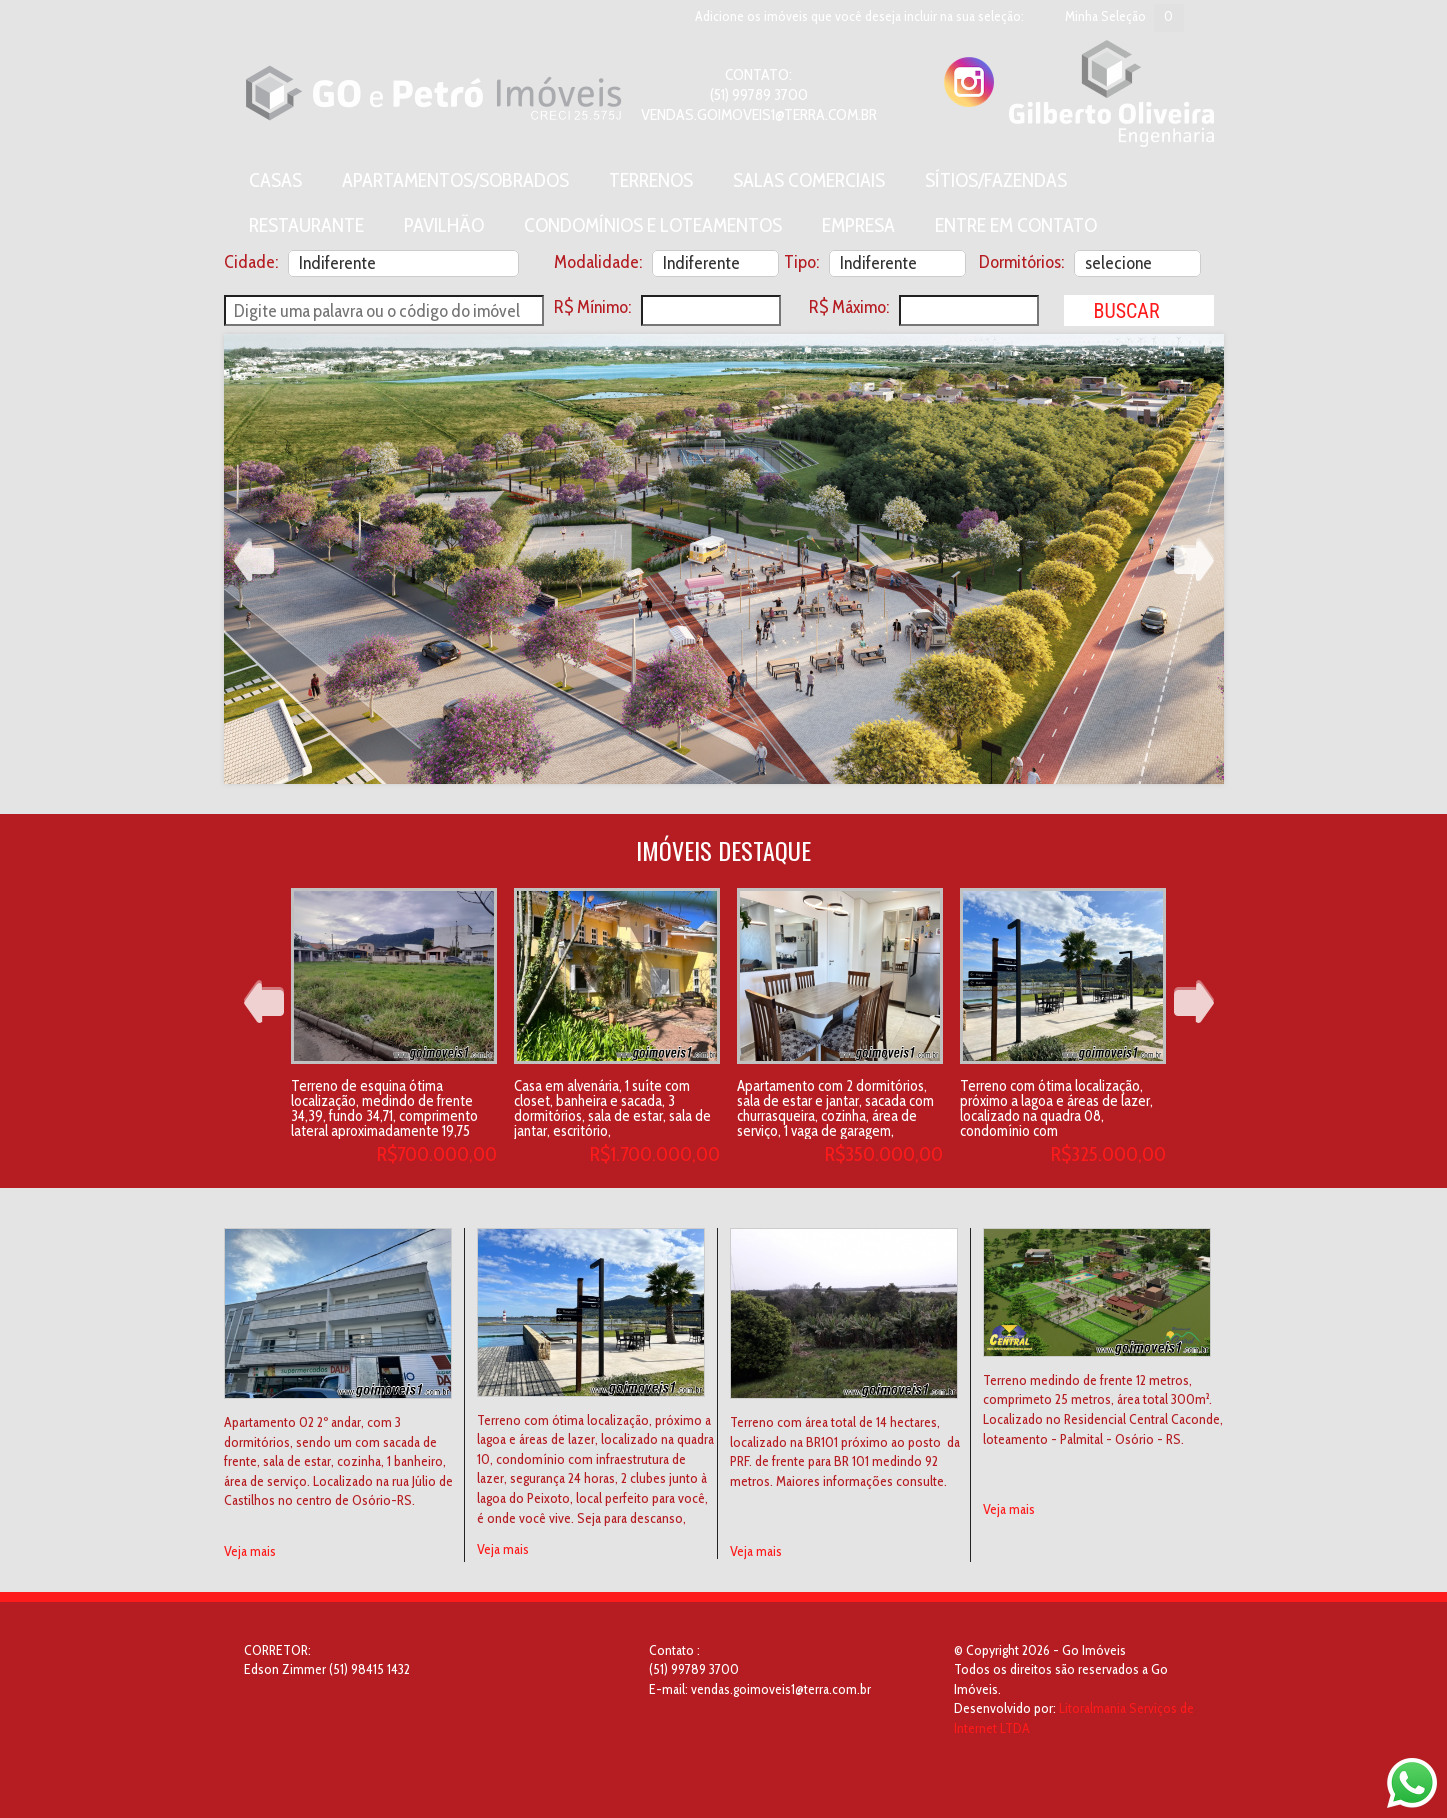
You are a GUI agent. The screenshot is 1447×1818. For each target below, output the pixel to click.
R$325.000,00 (1108, 1154)
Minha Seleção (1105, 16)
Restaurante (306, 225)
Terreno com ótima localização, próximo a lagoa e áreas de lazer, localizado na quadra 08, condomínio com (1056, 1108)
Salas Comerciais (809, 180)
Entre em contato (1016, 225)
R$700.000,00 (437, 1154)
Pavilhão (444, 225)
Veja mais (250, 1551)
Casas (275, 180)
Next (1194, 559)
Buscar (1126, 311)
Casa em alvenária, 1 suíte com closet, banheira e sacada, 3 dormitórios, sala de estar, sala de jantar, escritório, (612, 1108)
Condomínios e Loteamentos (653, 225)
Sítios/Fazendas (996, 180)
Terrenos (651, 180)
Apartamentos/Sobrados (455, 180)
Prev (254, 559)
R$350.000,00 (884, 1154)
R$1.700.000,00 (655, 1154)
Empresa (858, 225)
